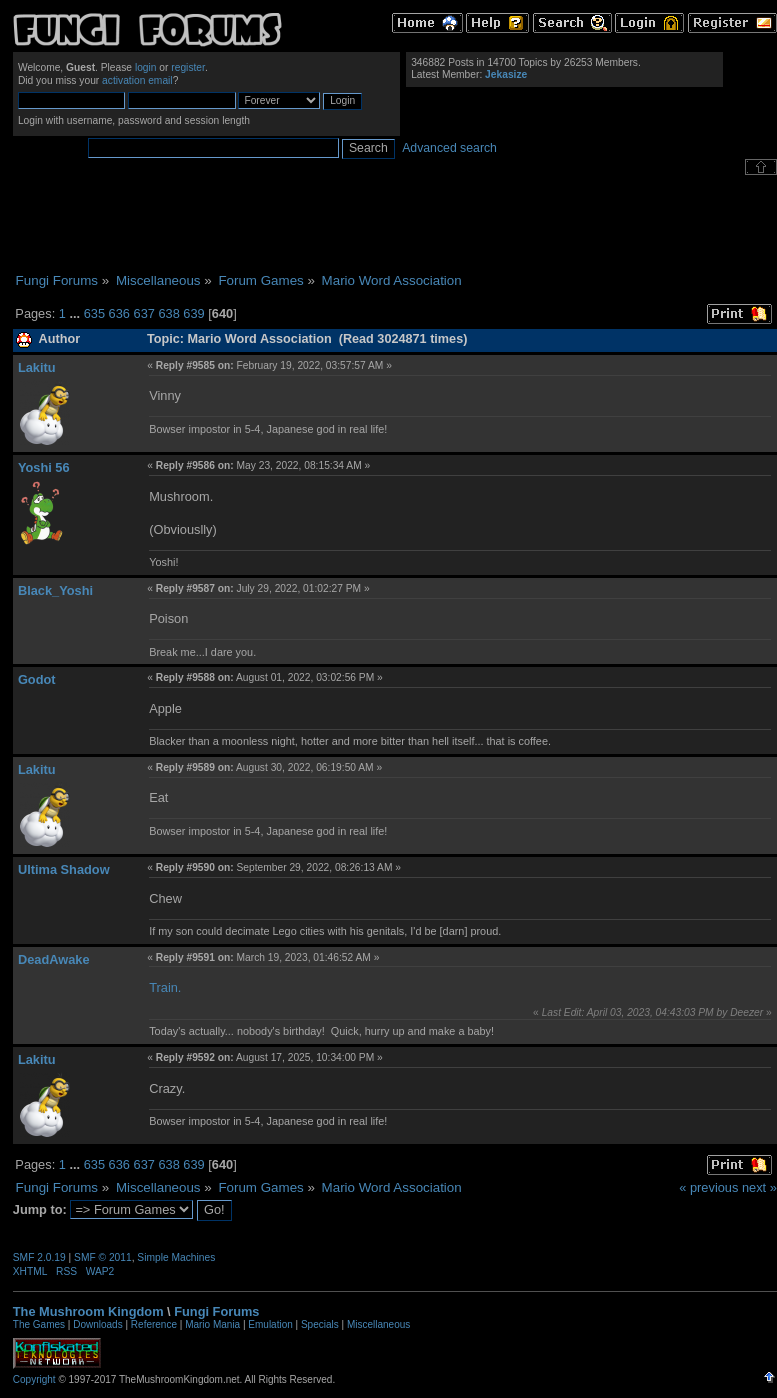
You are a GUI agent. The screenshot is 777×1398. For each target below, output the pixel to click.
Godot (37, 679)
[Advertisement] (395, 224)
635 (94, 313)
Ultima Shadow (64, 869)
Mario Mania (212, 1324)
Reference (154, 1324)
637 (144, 313)
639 (193, 313)
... (76, 313)
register (188, 67)
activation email (137, 80)
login (146, 67)
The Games (39, 1324)
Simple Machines (176, 1257)
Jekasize (506, 74)
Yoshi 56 (44, 467)
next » (759, 1187)
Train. (165, 987)
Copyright (34, 1379)
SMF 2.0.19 (39, 1257)
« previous (708, 1187)
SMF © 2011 (103, 1257)
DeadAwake (54, 959)
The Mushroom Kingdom (88, 1311)
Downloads (97, 1324)
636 (119, 313)
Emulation (270, 1324)
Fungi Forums (216, 1311)
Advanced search (449, 148)
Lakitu (37, 367)
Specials (320, 1324)
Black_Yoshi (55, 590)
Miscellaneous (378, 1324)
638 (168, 313)
